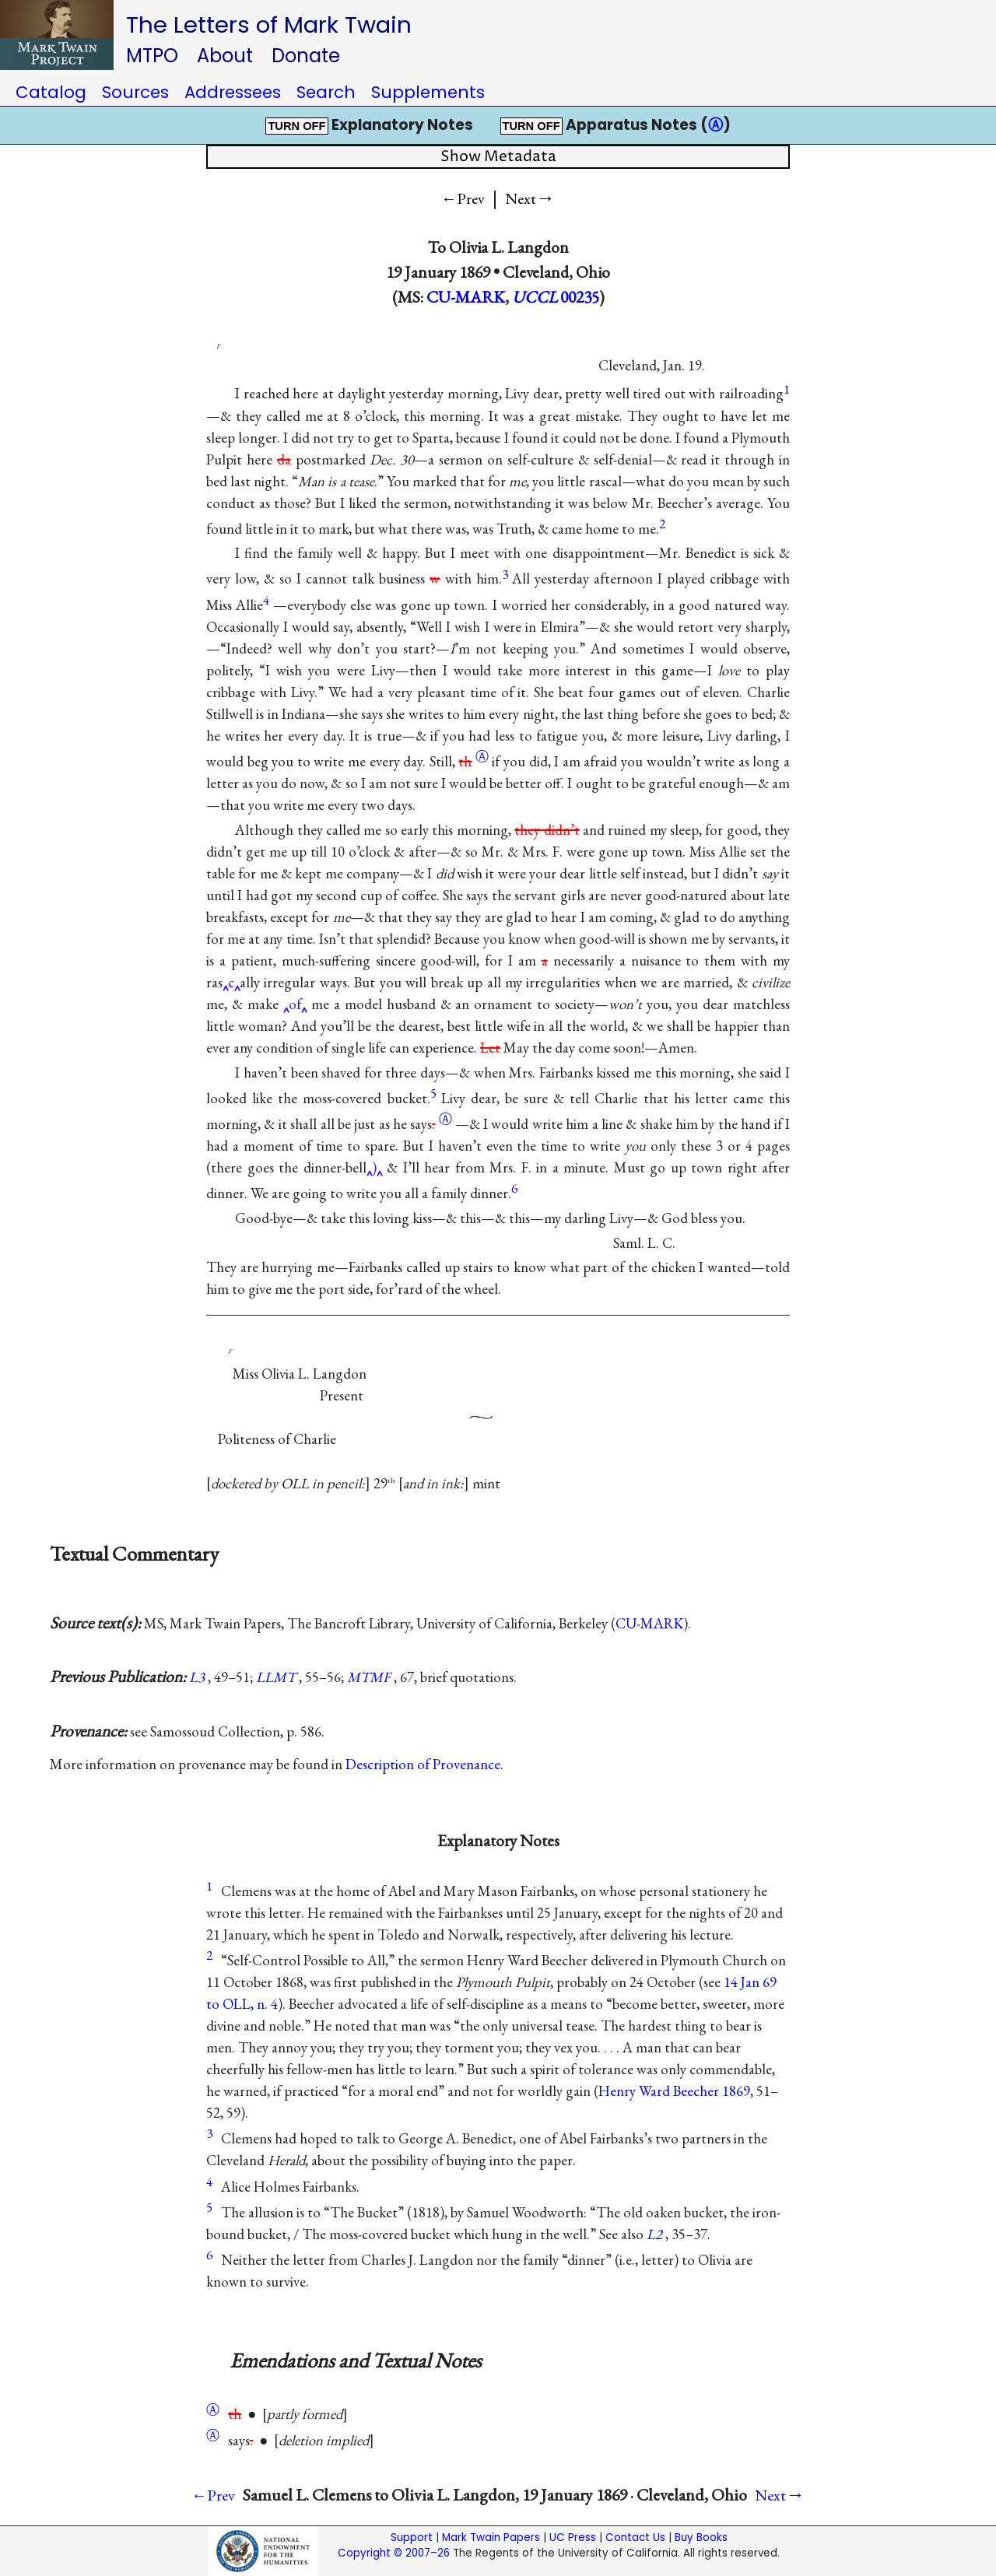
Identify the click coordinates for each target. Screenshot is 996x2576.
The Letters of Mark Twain (269, 24)
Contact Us (635, 2537)
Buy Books (701, 2537)
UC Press (572, 2537)
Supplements (428, 92)
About (225, 55)
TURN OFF (296, 126)
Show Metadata (498, 156)
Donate (306, 55)
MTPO (152, 55)
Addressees (232, 92)
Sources (135, 92)
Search (326, 92)
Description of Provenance (422, 1764)
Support (412, 2537)
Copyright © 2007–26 (394, 2553)
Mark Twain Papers (491, 2537)
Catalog (51, 92)
